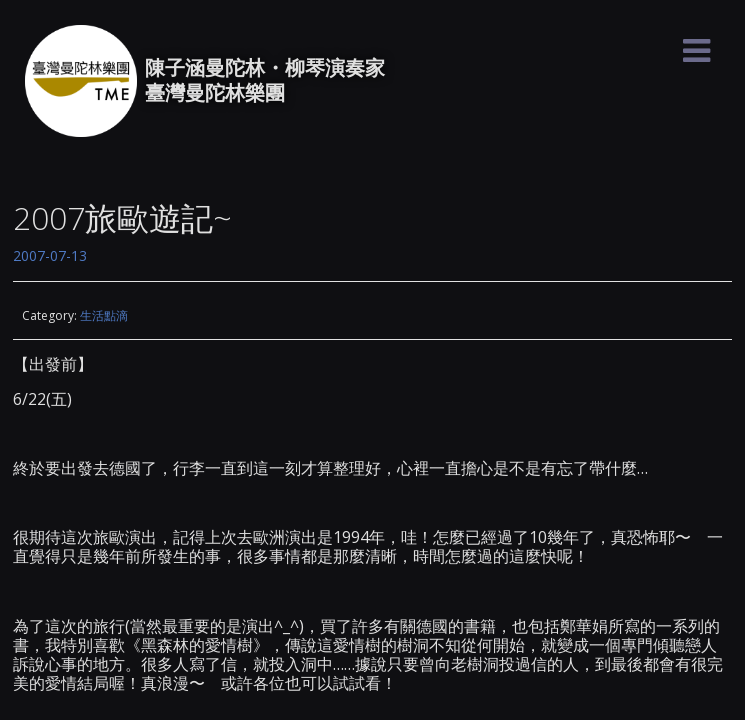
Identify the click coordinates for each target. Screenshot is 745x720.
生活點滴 (104, 315)
